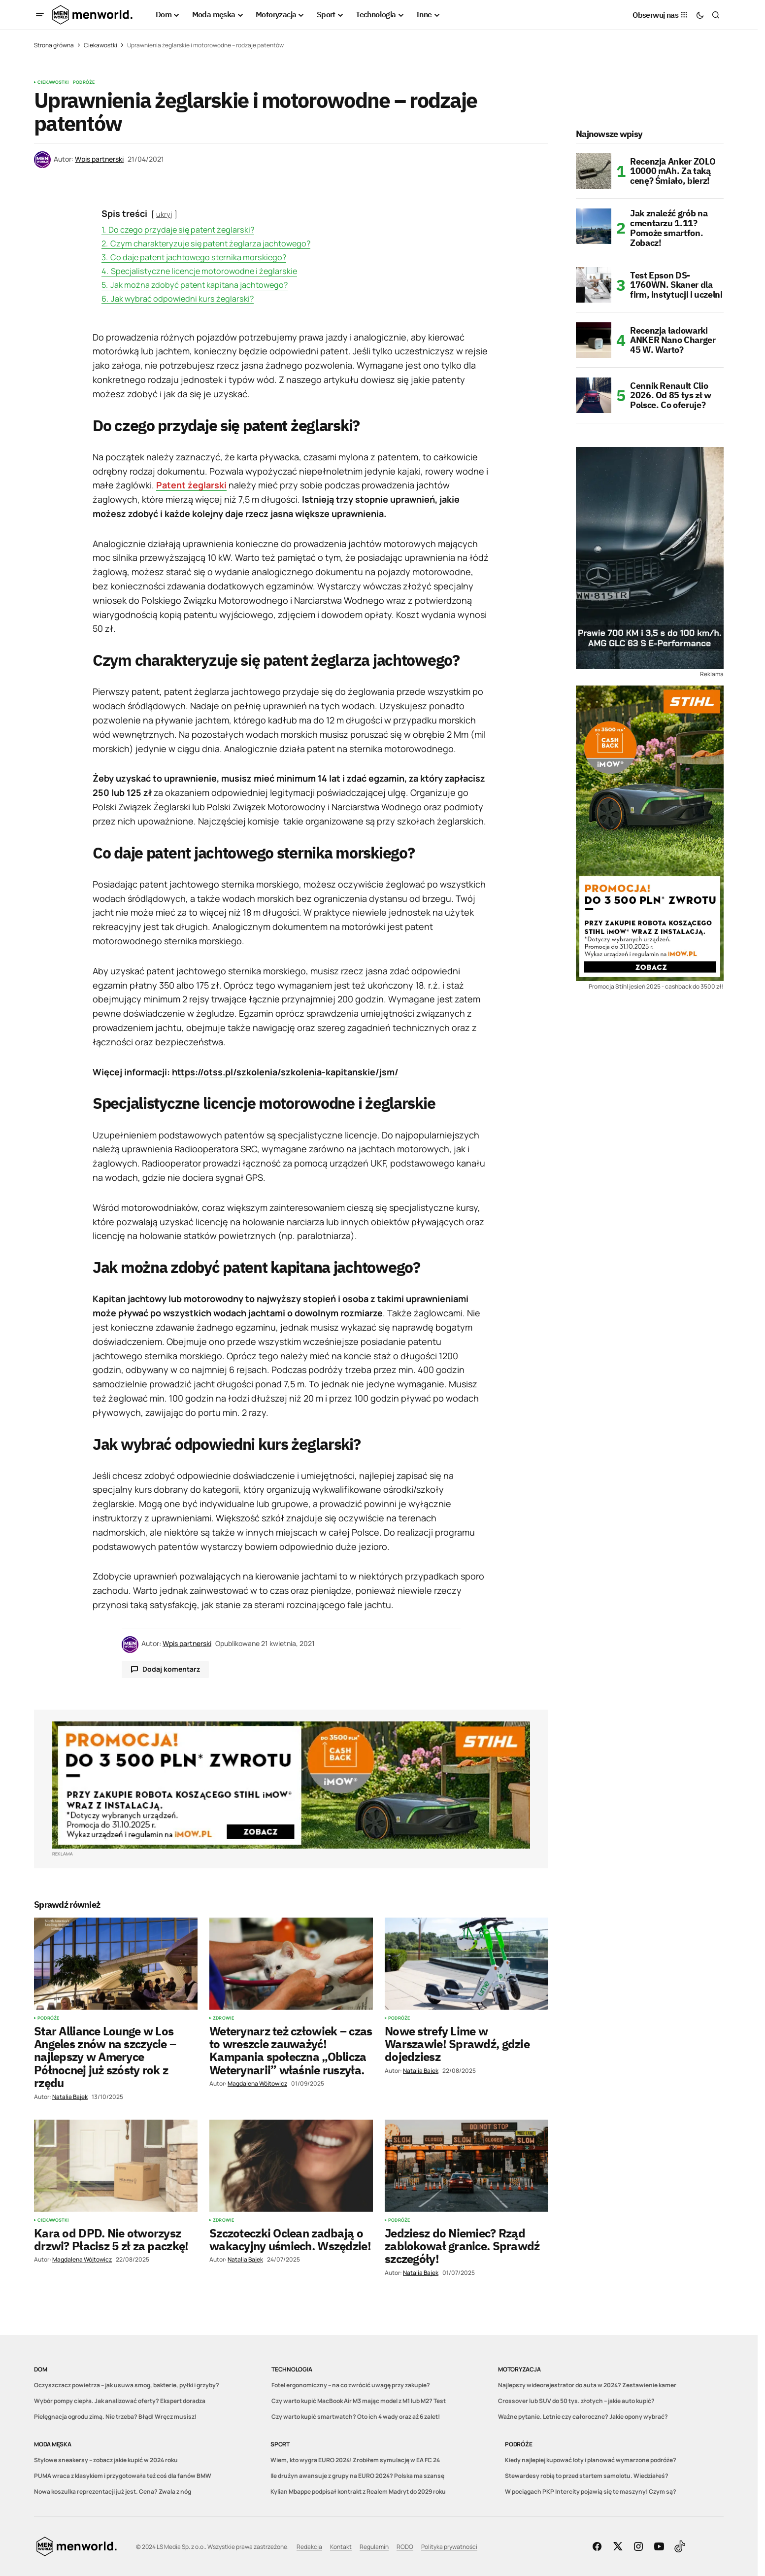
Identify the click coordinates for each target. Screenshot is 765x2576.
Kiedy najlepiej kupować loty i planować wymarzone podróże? (590, 2460)
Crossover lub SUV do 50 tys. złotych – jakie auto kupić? (576, 2401)
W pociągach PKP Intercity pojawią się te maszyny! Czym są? (590, 2491)
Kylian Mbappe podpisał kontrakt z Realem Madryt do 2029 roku (358, 2491)
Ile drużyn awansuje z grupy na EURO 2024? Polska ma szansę (357, 2476)
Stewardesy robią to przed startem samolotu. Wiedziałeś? (586, 2476)
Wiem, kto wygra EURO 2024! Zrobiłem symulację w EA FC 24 (355, 2460)
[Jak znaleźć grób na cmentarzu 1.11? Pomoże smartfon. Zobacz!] (593, 226)
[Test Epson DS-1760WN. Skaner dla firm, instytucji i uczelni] (593, 285)
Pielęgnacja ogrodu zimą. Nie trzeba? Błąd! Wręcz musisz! (115, 2416)
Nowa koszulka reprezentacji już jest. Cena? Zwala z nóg (112, 2491)
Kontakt (341, 2546)
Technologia (291, 2369)
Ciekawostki (100, 45)
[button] (40, 15)
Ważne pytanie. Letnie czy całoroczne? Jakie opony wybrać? (583, 2416)
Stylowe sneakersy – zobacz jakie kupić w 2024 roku (106, 2460)
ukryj (164, 214)
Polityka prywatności (449, 2546)
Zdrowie (223, 2018)
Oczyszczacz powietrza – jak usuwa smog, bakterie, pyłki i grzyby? (126, 2385)
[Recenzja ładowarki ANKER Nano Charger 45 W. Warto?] (593, 340)
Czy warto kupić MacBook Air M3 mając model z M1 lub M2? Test (358, 2401)
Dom (40, 2369)
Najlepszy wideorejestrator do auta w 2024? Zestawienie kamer (587, 2385)
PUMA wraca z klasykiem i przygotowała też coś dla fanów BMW (122, 2476)
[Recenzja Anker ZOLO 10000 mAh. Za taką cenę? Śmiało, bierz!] (593, 171)
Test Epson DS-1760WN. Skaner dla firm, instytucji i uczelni (676, 285)
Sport (280, 2444)
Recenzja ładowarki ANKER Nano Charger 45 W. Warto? (673, 340)
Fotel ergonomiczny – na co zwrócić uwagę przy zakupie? (350, 2385)
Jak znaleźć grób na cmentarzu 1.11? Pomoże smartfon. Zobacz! (668, 227)
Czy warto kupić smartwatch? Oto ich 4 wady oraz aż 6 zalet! (355, 2416)
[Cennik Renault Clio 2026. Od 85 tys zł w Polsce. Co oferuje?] (593, 395)
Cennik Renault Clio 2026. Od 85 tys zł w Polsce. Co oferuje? (670, 395)
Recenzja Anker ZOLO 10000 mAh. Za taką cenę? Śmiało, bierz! (672, 171)
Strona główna (54, 45)
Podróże (84, 82)
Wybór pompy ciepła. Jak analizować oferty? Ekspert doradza (119, 2401)
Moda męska (52, 2444)
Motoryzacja (519, 2369)
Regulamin (374, 2546)
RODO (405, 2546)
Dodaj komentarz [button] (171, 1669)
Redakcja (309, 2546)
